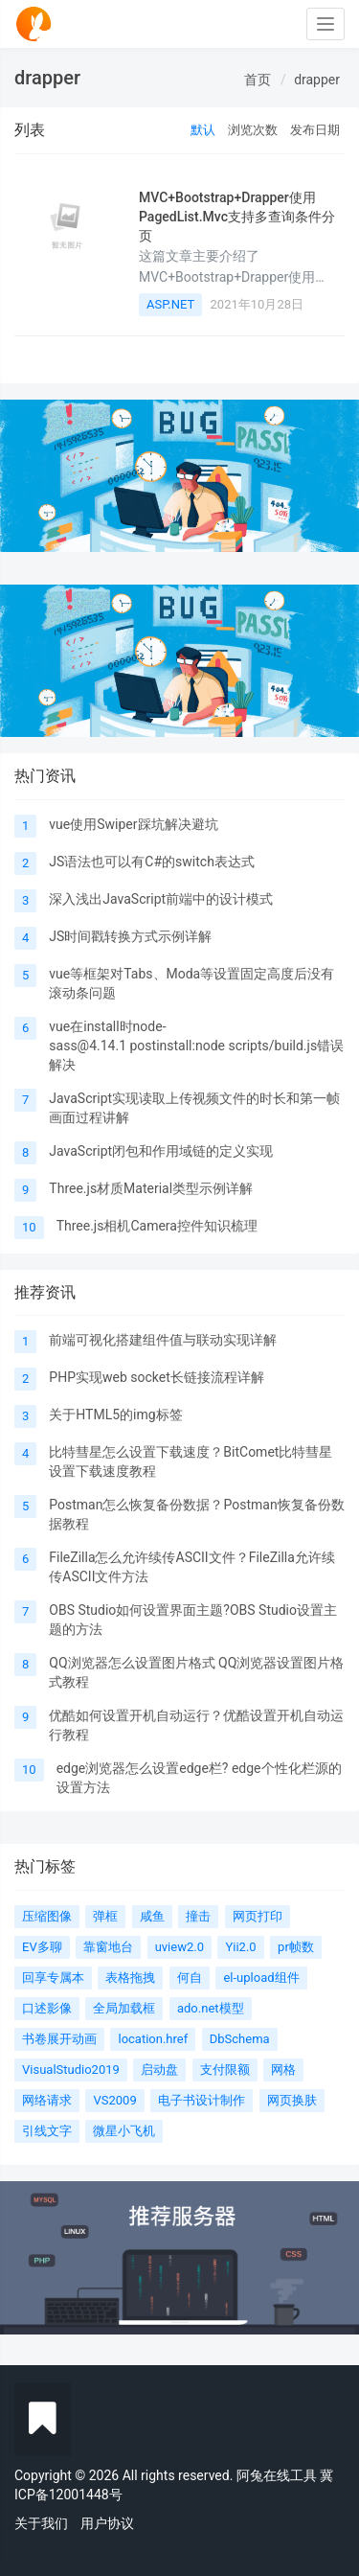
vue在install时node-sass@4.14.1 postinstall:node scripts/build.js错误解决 (196, 1045)
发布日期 (315, 130)
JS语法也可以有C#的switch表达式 (152, 861)
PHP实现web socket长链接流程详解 (156, 1377)
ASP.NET (170, 304)
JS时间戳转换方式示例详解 (130, 936)
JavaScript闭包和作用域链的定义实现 (161, 1151)
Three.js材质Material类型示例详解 (151, 1188)
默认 (203, 130)
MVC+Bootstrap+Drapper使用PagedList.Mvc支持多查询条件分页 (237, 217)
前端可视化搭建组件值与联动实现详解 (163, 1339)
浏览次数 (253, 130)
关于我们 (41, 2523)
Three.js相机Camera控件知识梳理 (157, 1225)
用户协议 (107, 2523)
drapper (317, 79)
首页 (257, 79)
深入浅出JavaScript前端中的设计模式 (161, 899)
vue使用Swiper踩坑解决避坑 (133, 824)
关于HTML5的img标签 (115, 1414)
